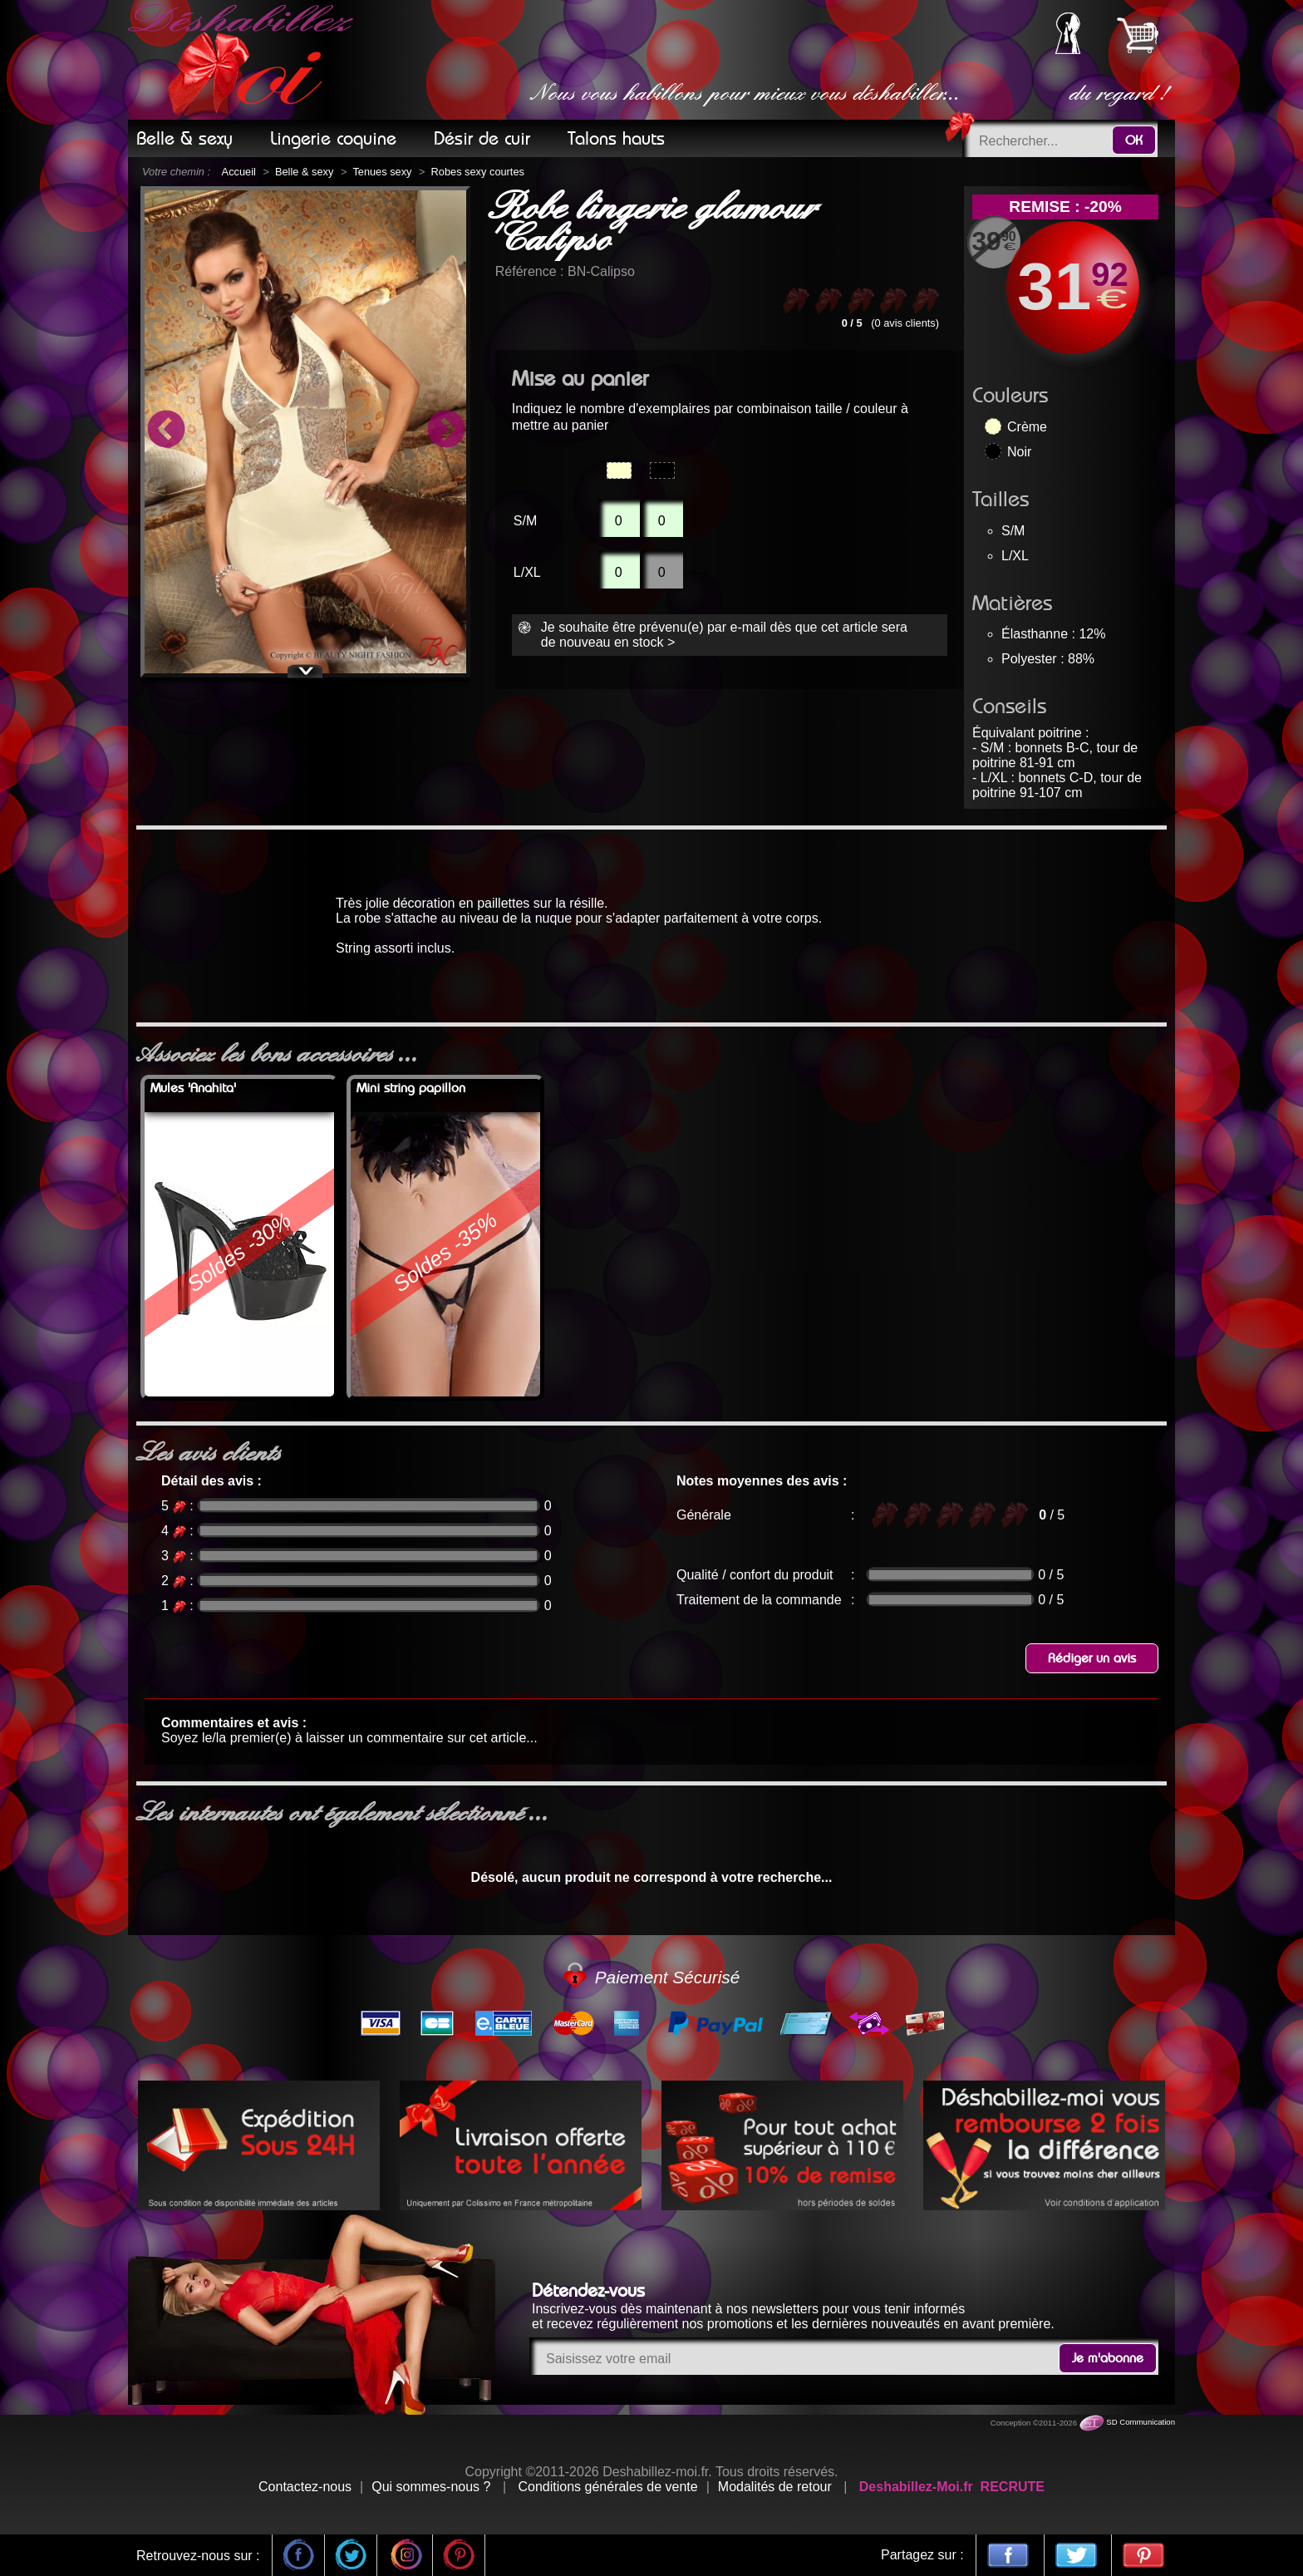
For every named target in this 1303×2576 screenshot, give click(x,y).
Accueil (239, 171)
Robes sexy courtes (477, 171)
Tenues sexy (381, 171)
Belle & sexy (304, 171)
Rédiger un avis (1092, 1658)
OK (1134, 140)
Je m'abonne (1107, 2358)
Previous (165, 431)
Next (445, 431)
